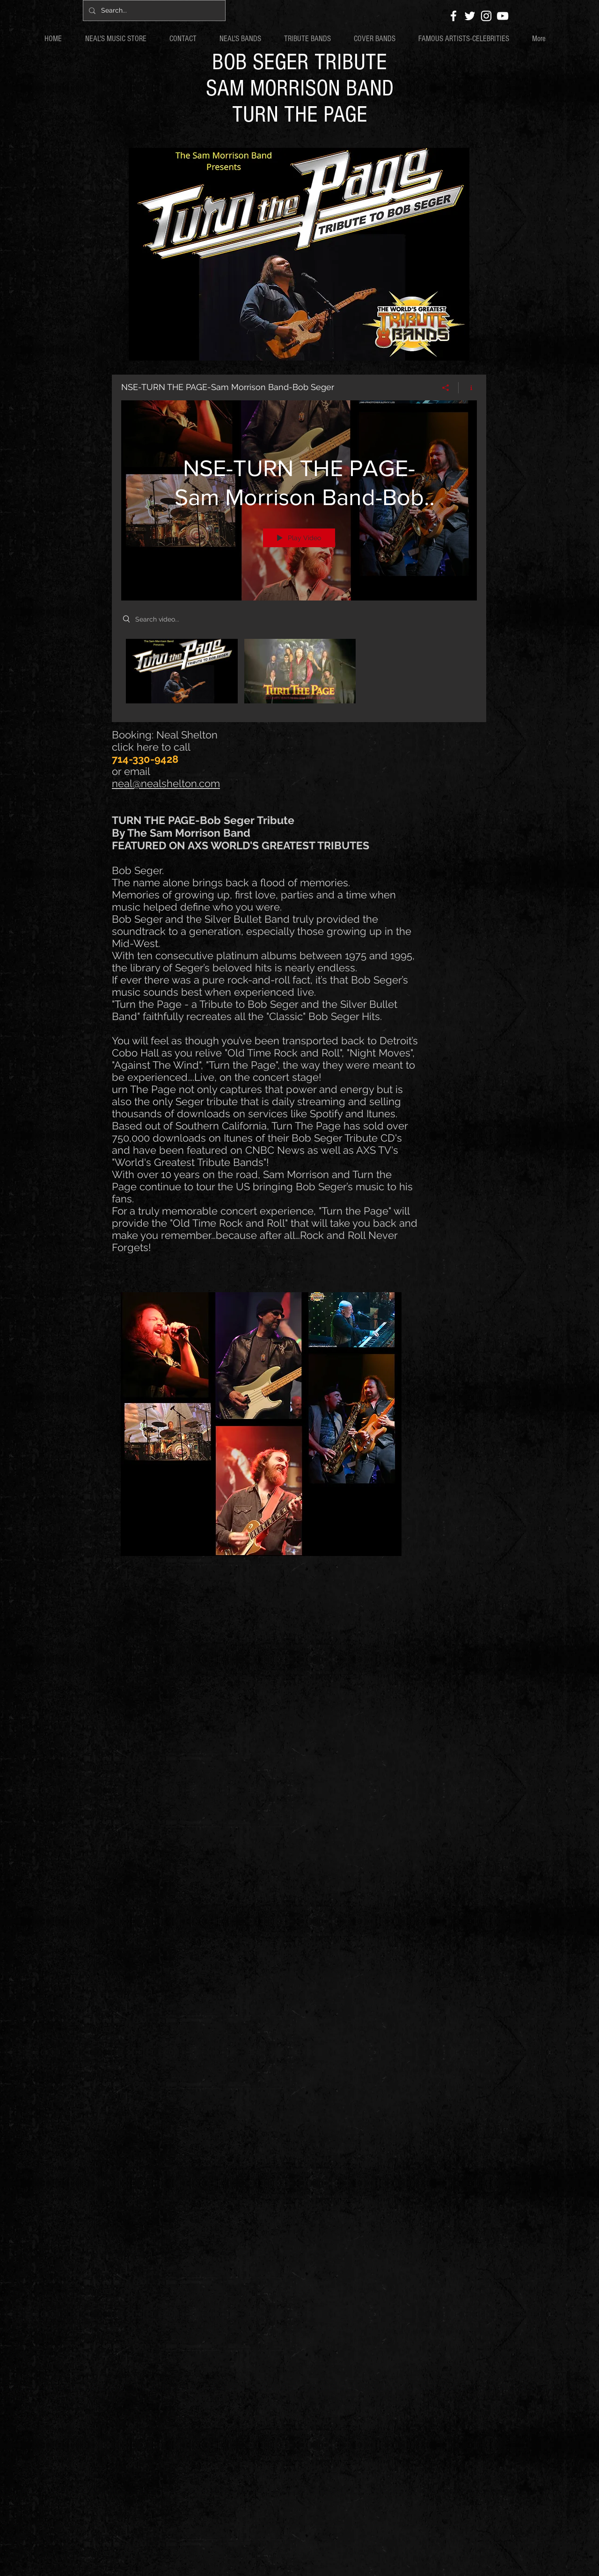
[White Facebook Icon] (453, 16)
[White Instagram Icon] (486, 16)
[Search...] (153, 10)
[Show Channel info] (468, 387)
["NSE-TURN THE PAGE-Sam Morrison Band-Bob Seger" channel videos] (299, 673)
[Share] (446, 387)
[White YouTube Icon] (503, 16)
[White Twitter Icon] (470, 16)
